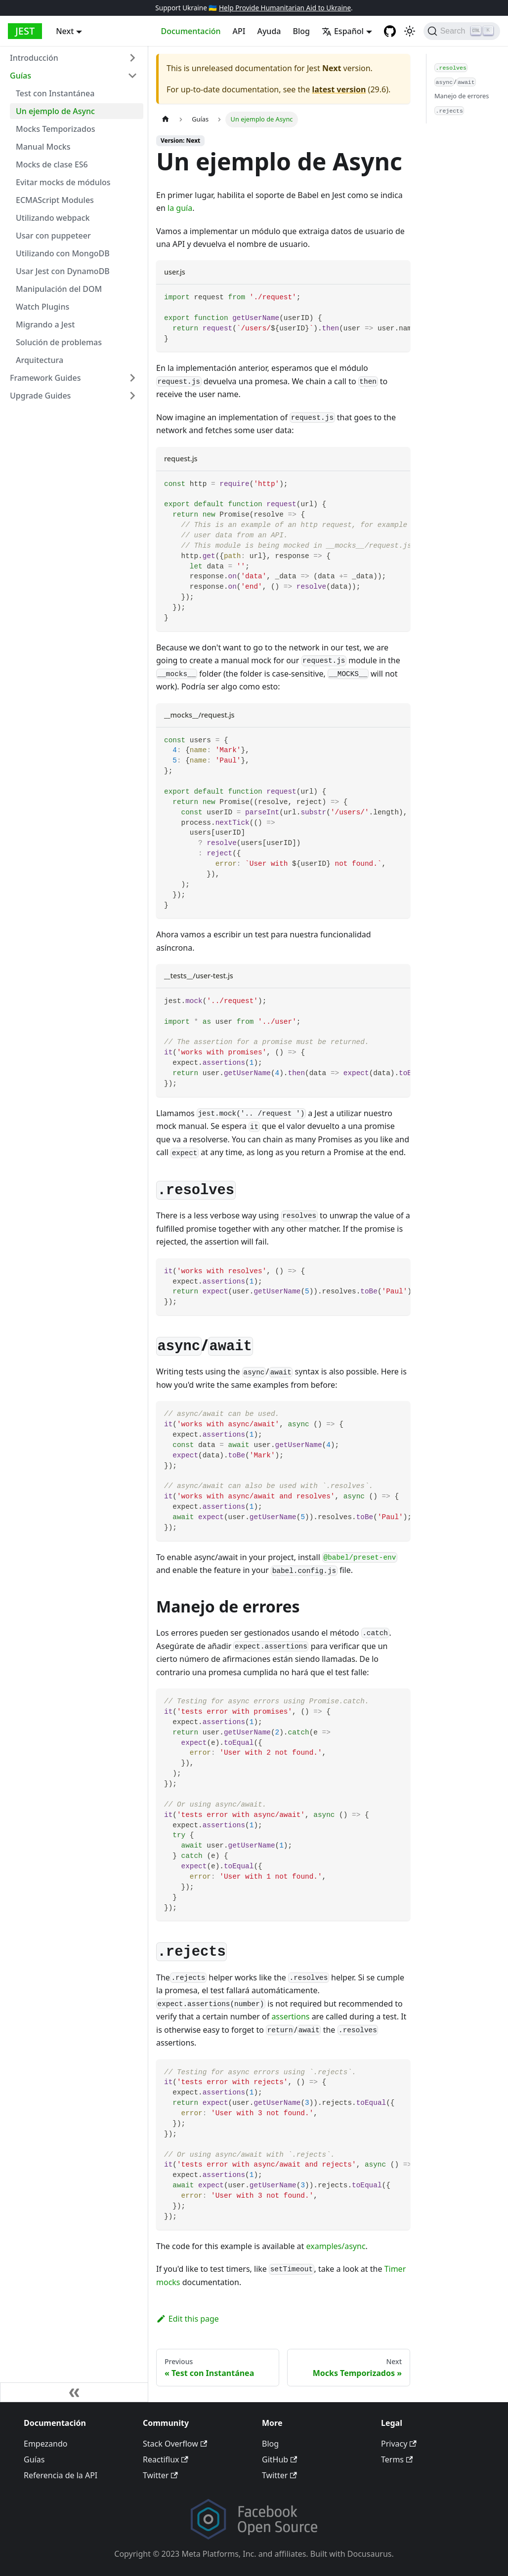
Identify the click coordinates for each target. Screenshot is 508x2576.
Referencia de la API (60, 2475)
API (239, 31)
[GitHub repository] (390, 31)
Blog (301, 31)
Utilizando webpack (52, 217)
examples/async (336, 2246)
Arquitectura (39, 360)
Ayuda (269, 31)
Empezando (45, 2443)
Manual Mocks (43, 146)
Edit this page (187, 2318)
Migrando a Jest (45, 324)
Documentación (191, 31)
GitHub (279, 2459)
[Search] (461, 31)
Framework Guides (45, 377)
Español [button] (343, 31)
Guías (20, 75)
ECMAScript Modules (55, 200)
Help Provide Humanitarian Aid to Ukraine (285, 7)
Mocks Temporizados (55, 128)
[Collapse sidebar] (74, 2392)
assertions (290, 2016)
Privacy (399, 2443)
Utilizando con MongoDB (63, 253)
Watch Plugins (42, 306)
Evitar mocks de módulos (63, 182)
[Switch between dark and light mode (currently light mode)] (410, 31)
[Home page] (165, 119)
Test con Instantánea (55, 93)
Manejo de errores (461, 95)
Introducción (34, 57)
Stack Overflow (175, 2443)
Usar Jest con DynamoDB (63, 271)
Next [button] (65, 31)
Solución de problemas (59, 342)
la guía (180, 207)
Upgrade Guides (40, 395)
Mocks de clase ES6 (52, 164)
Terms (397, 2459)
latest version (339, 89)
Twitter (160, 2475)
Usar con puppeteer (53, 235)
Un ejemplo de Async (55, 111)
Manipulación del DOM (59, 288)
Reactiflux (165, 2459)
